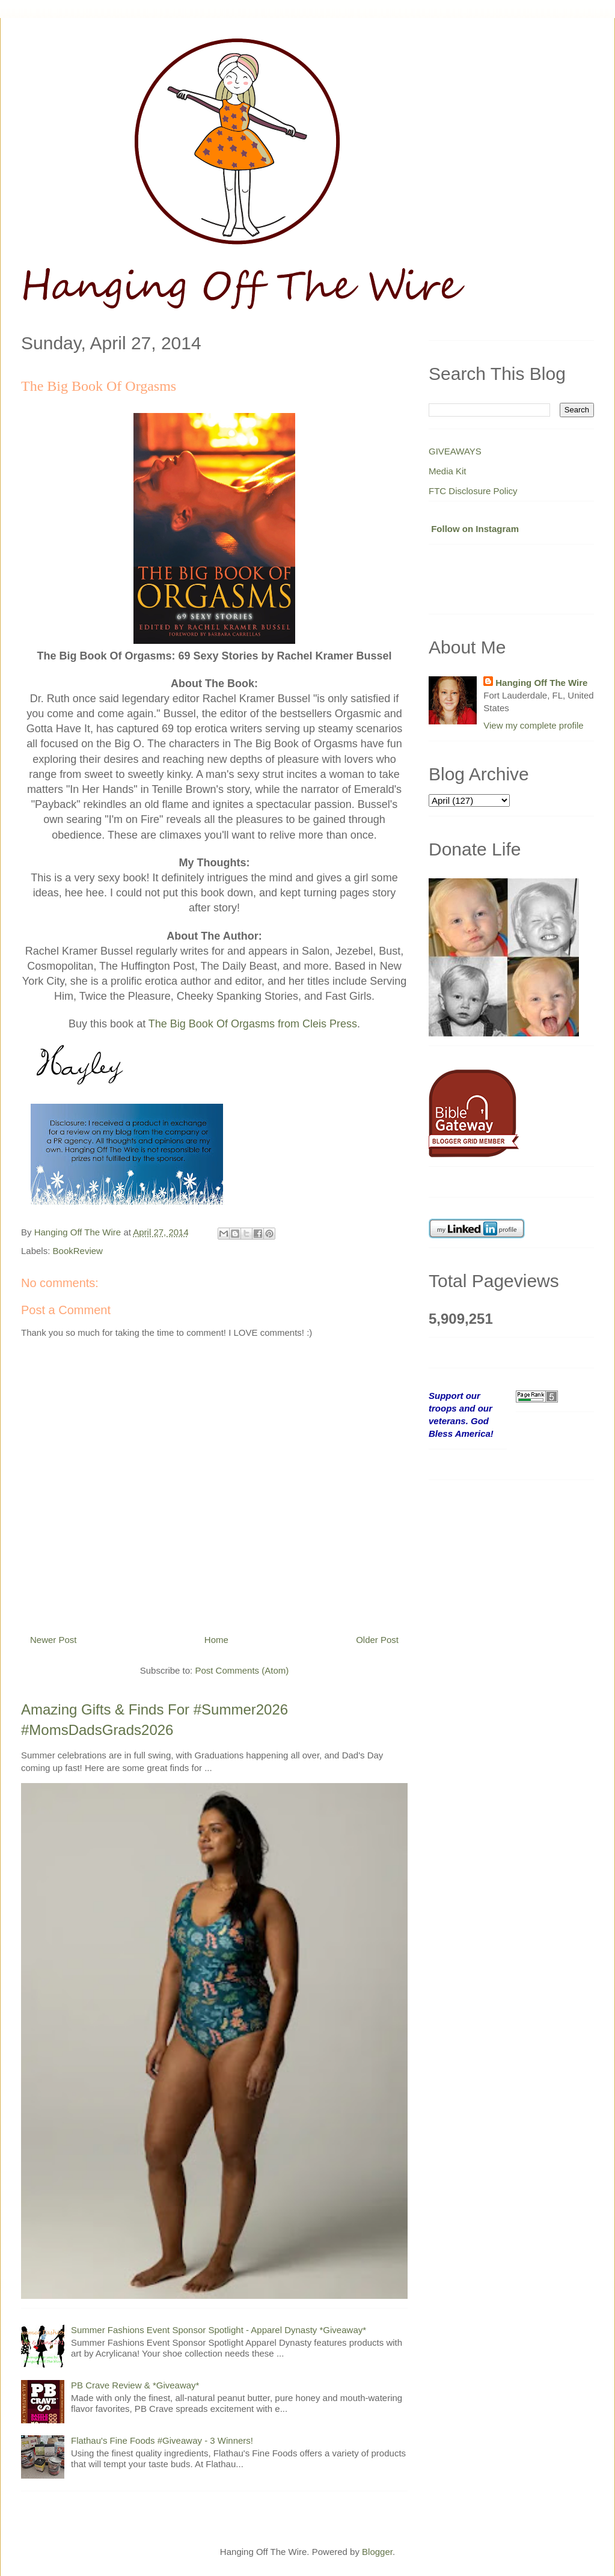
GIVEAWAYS (455, 451)
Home (216, 1640)
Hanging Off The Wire (541, 683)
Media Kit (448, 471)
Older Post (377, 1640)
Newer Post (53, 1640)
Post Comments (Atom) (242, 1670)
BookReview (78, 1251)
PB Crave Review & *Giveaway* (135, 2385)
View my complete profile (533, 725)
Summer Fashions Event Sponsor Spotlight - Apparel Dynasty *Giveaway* (218, 2330)
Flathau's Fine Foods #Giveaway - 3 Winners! (162, 2440)
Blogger (377, 2552)
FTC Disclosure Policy (473, 491)
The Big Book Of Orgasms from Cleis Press (252, 1024)
